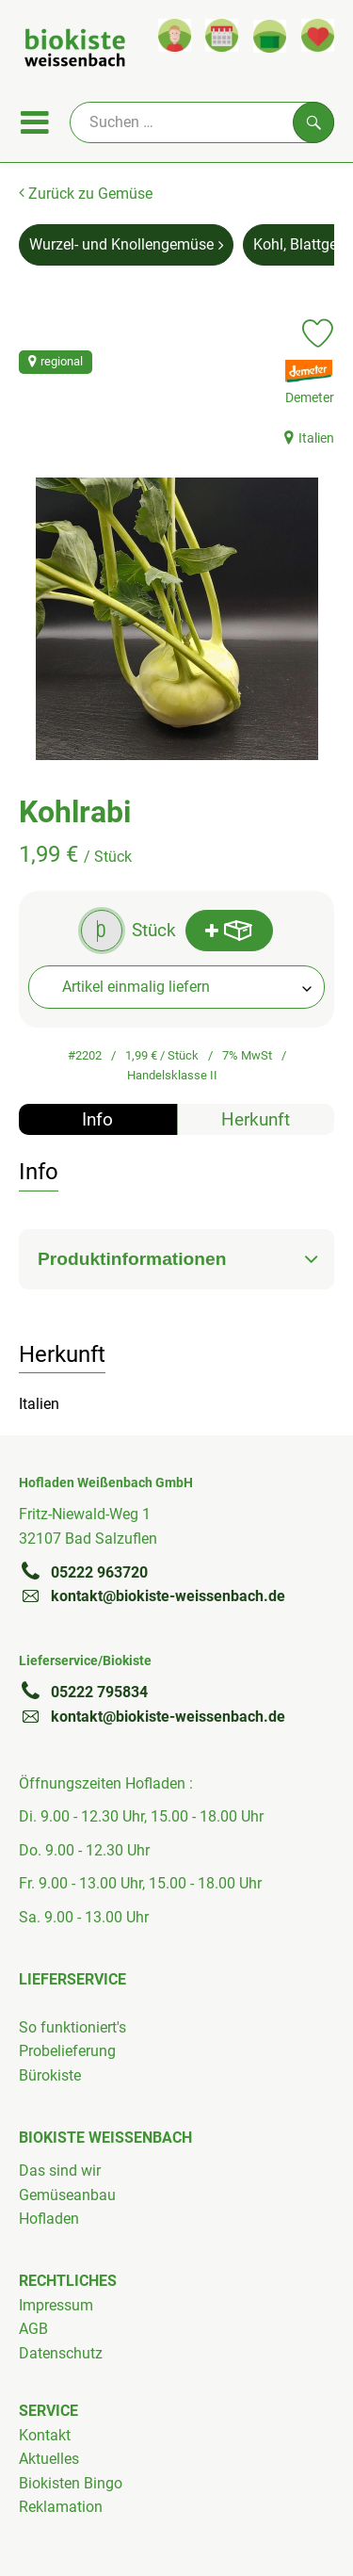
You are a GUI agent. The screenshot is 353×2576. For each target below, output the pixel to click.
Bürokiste (50, 2075)
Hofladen (49, 2219)
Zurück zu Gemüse (85, 194)
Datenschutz (61, 2353)
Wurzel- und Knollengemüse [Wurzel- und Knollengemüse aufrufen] (126, 244)
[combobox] (176, 987)
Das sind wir (60, 2170)
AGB (33, 2329)
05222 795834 (83, 1691)
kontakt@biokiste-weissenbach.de (152, 1595)
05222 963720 (83, 1572)
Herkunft (255, 1119)
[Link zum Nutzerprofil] (174, 35)
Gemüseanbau (67, 2195)
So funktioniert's (72, 2027)
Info (97, 1119)
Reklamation (61, 2507)
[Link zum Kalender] (221, 35)
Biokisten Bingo (70, 2483)
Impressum (56, 2305)
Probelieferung (67, 2051)
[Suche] (202, 122)
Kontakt (45, 2435)
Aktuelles (49, 2459)
